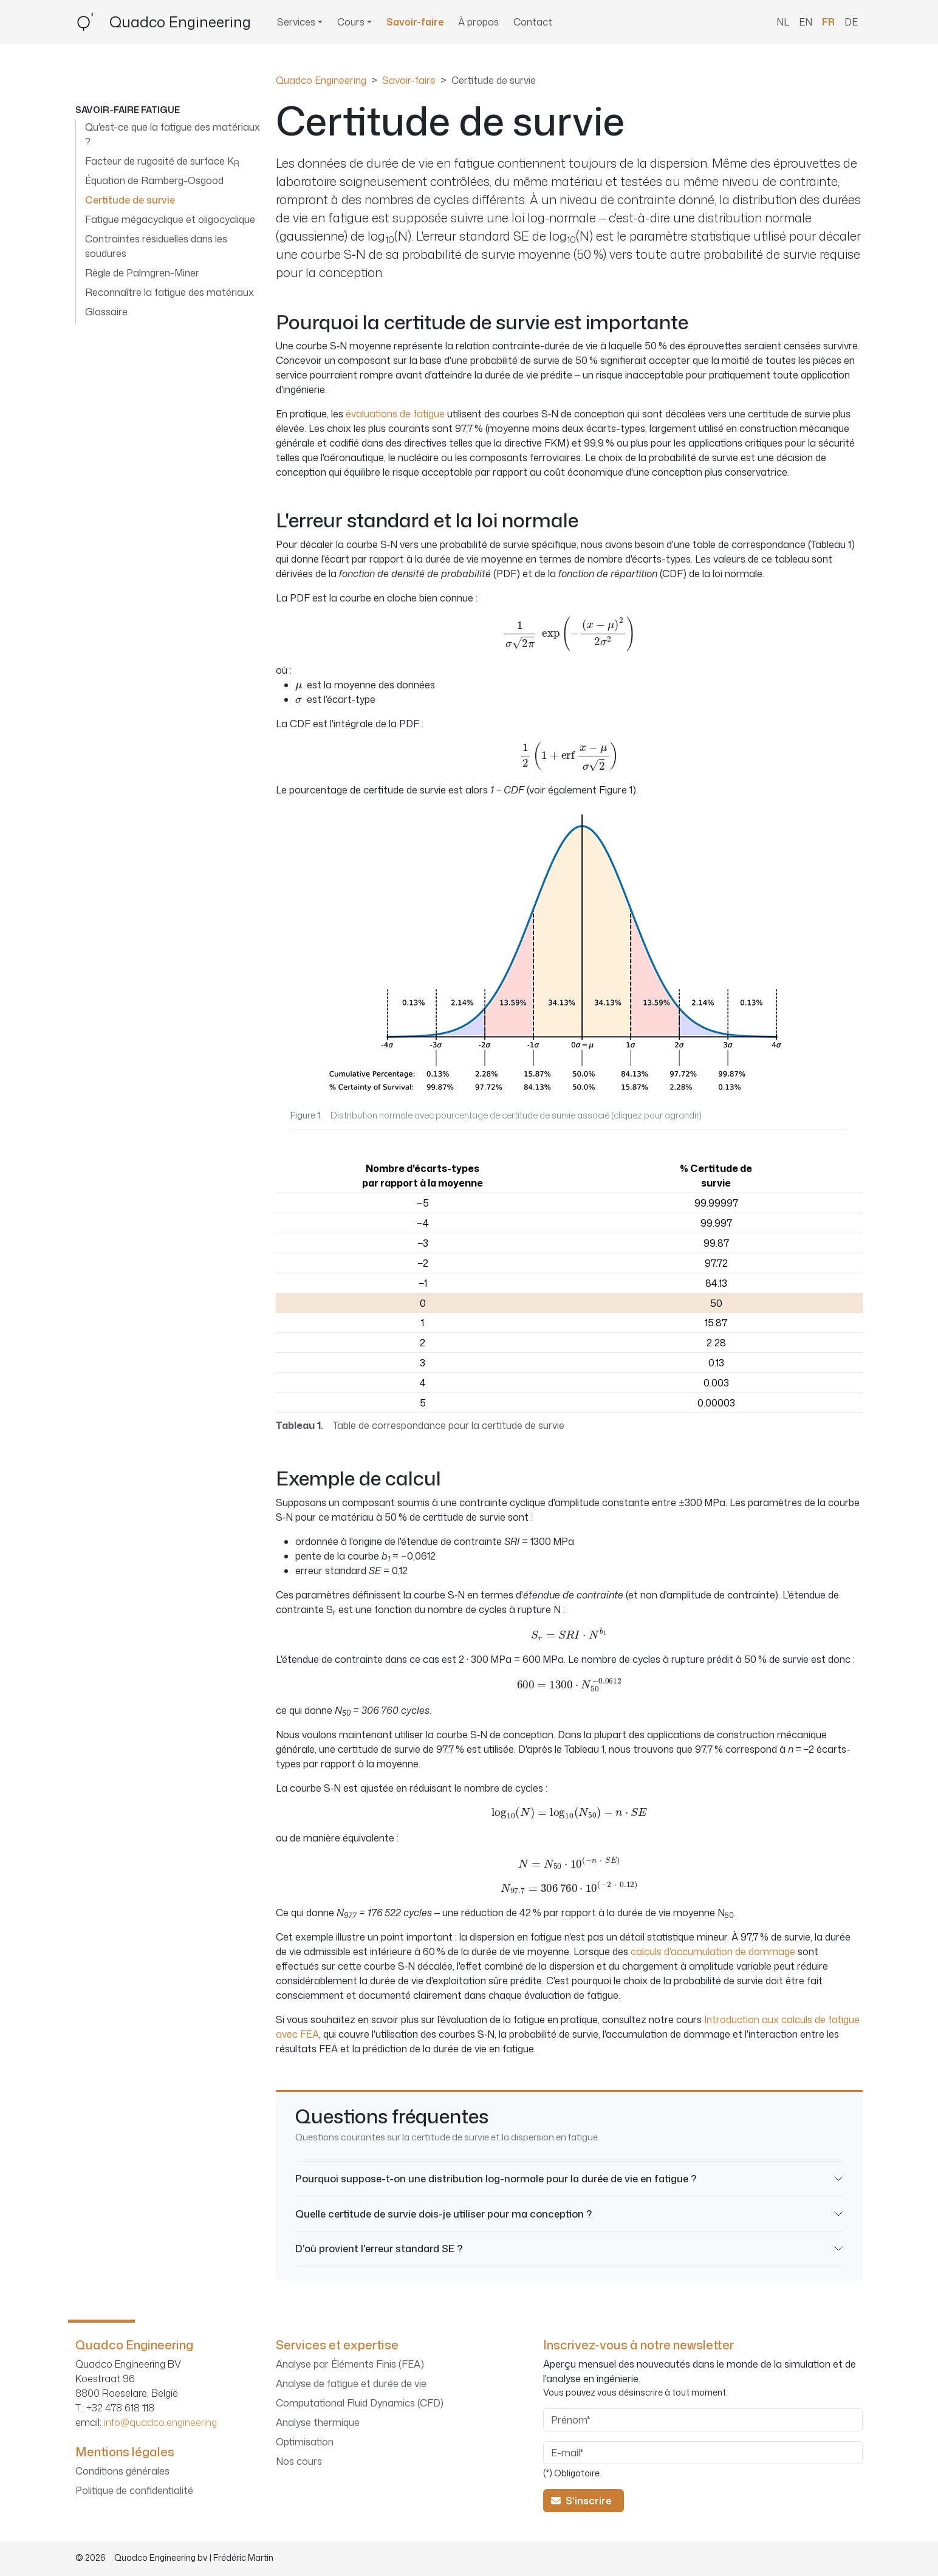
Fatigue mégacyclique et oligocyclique (170, 219)
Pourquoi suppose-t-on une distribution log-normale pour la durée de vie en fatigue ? (495, 2178)
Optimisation (305, 2441)
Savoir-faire (414, 22)
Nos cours (299, 2461)
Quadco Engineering (321, 80)
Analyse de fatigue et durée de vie (351, 2383)
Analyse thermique (318, 2422)
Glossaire (106, 311)
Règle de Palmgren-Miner (142, 272)
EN (805, 22)
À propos (478, 22)
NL (782, 22)
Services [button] (296, 22)
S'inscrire (583, 2500)
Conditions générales (122, 2471)
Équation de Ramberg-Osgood (154, 180)
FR (828, 22)
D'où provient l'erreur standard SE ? (378, 2248)
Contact (532, 22)
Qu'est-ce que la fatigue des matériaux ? (172, 134)
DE (851, 22)
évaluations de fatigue (395, 413)
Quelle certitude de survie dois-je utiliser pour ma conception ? (443, 2214)
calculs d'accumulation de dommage (713, 1951)
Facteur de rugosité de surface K (162, 161)
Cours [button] (351, 22)
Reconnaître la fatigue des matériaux (169, 292)
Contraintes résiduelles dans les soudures (156, 246)
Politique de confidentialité (134, 2490)
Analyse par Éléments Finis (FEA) (350, 2364)
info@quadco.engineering (160, 2422)
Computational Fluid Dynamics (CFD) (359, 2403)
